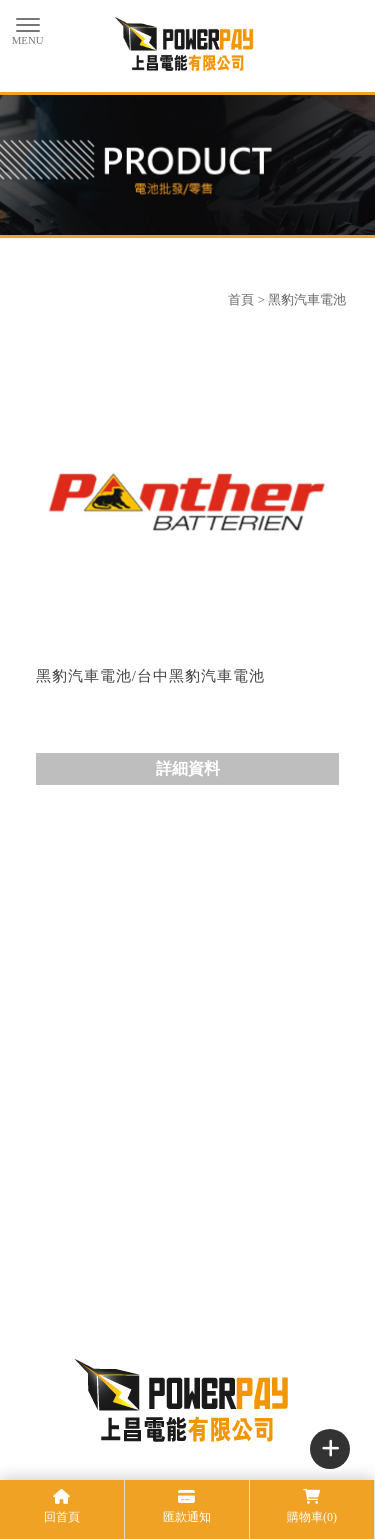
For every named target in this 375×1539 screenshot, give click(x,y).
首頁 (241, 299)
